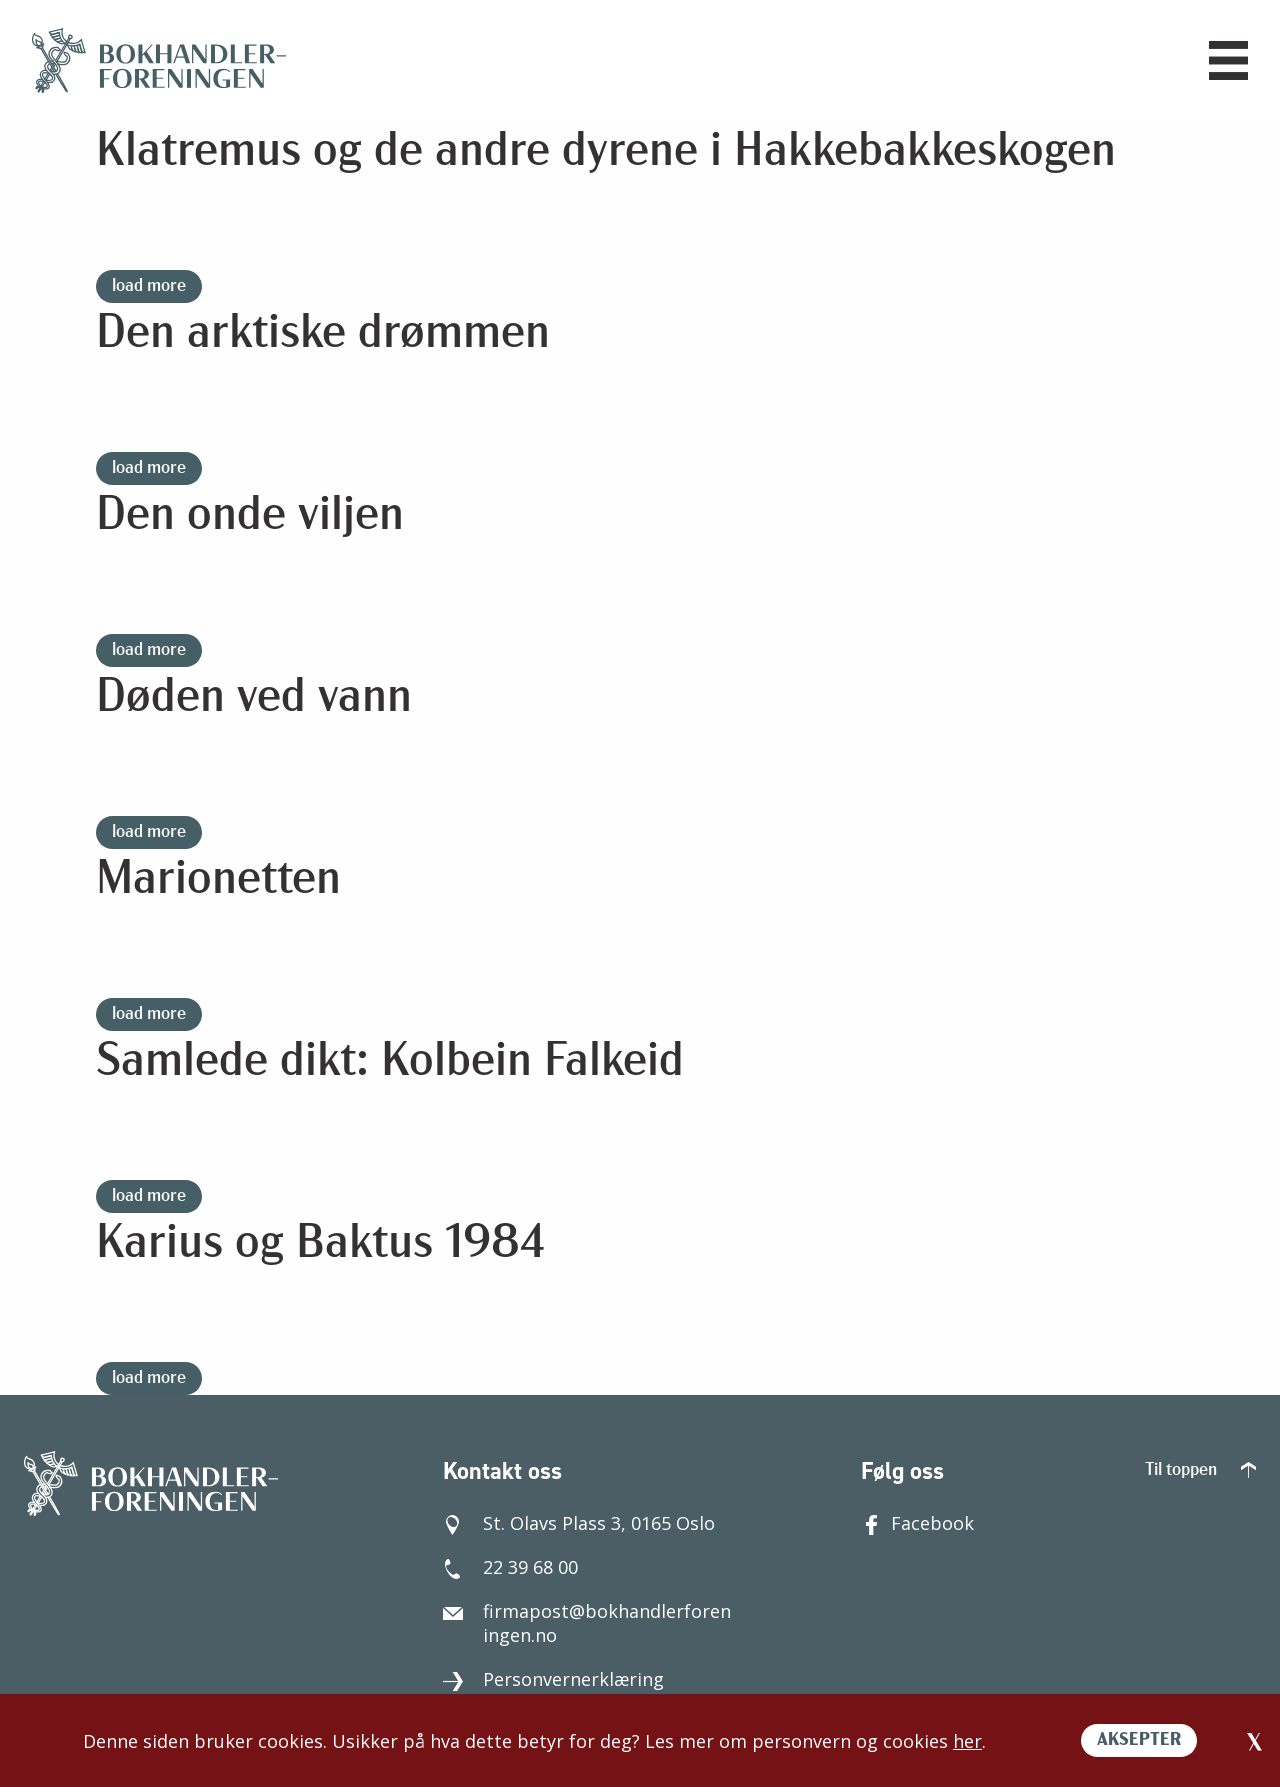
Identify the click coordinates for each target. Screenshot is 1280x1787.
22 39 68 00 (510, 1567)
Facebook (917, 1523)
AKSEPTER (1139, 1740)
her (967, 1741)
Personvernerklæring (553, 1679)
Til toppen (1200, 1470)
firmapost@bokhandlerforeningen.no (587, 1623)
